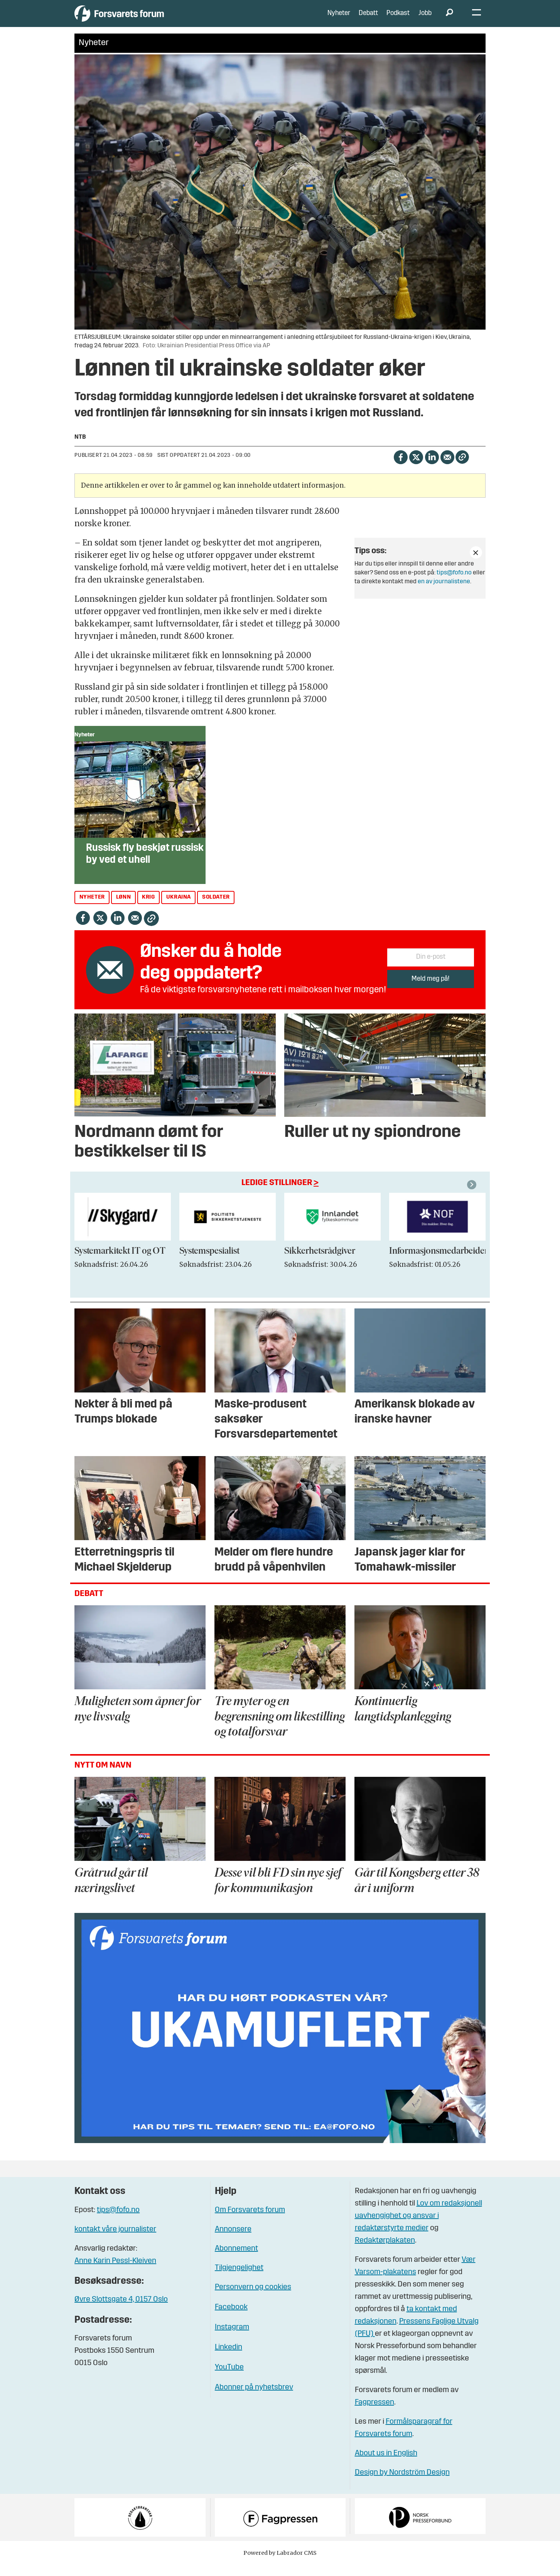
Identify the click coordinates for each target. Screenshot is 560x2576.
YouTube (229, 2379)
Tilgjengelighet (239, 2279)
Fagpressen (374, 2414)
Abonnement (236, 2260)
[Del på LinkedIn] (431, 468)
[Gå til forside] (145, 19)
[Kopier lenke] (462, 468)
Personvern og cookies (253, 2299)
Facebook (231, 2319)
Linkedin (228, 2359)
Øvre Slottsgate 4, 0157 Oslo (121, 2311)
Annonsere (233, 2241)
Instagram (232, 2339)
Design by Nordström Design (402, 2484)
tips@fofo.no (454, 584)
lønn (123, 909)
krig (148, 909)
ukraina (178, 909)
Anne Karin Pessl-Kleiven (115, 2272)
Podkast (398, 19)
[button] (473, 1196)
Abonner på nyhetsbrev (254, 2399)
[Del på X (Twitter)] (415, 468)
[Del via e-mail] (447, 468)
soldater (216, 909)
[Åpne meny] (476, 19)
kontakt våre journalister (115, 2241)
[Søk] (449, 19)
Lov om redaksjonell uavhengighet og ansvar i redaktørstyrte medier (418, 2227)
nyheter (92, 909)
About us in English (386, 2465)
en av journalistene (444, 593)
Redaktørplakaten (385, 2252)
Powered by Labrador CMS (280, 2564)
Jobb (425, 19)
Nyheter (338, 19)
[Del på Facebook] (400, 468)
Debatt (368, 19)
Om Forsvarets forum (250, 2222)
